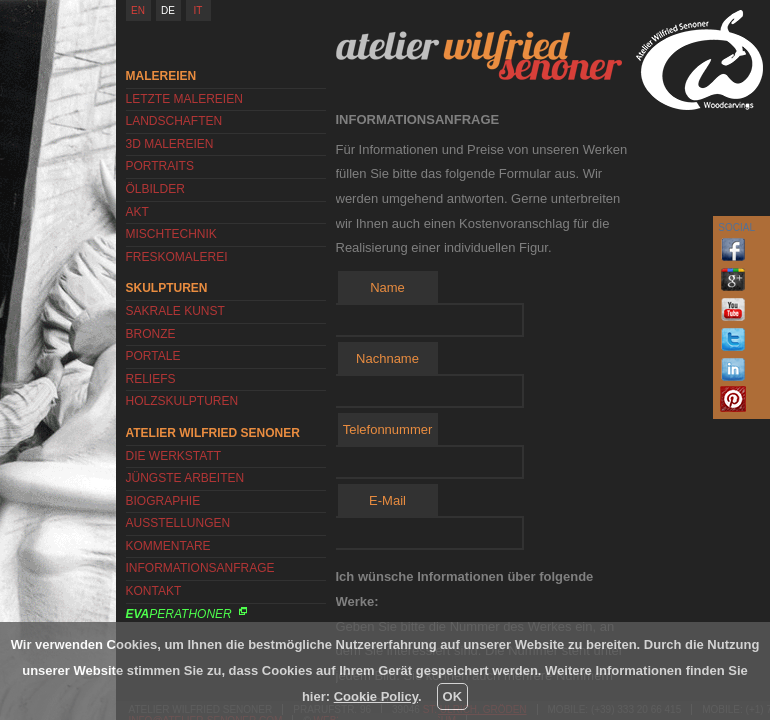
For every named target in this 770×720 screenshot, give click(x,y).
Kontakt (154, 591)
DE (168, 10)
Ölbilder (155, 189)
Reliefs (151, 379)
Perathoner (179, 614)
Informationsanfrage (200, 568)
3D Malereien (170, 144)
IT (198, 10)
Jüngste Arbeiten (185, 478)
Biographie (163, 501)
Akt (137, 212)
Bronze (151, 334)
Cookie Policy (376, 696)
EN (138, 10)
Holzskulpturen (182, 401)
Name (387, 287)
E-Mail (387, 500)
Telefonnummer (388, 429)
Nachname (387, 358)
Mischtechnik (171, 234)
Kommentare (168, 546)
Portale (153, 356)
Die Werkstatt (174, 456)
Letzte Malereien (184, 99)
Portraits (160, 166)
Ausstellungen (178, 523)
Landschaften (174, 121)
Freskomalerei (177, 257)
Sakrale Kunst (175, 311)
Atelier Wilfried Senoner (479, 55)
